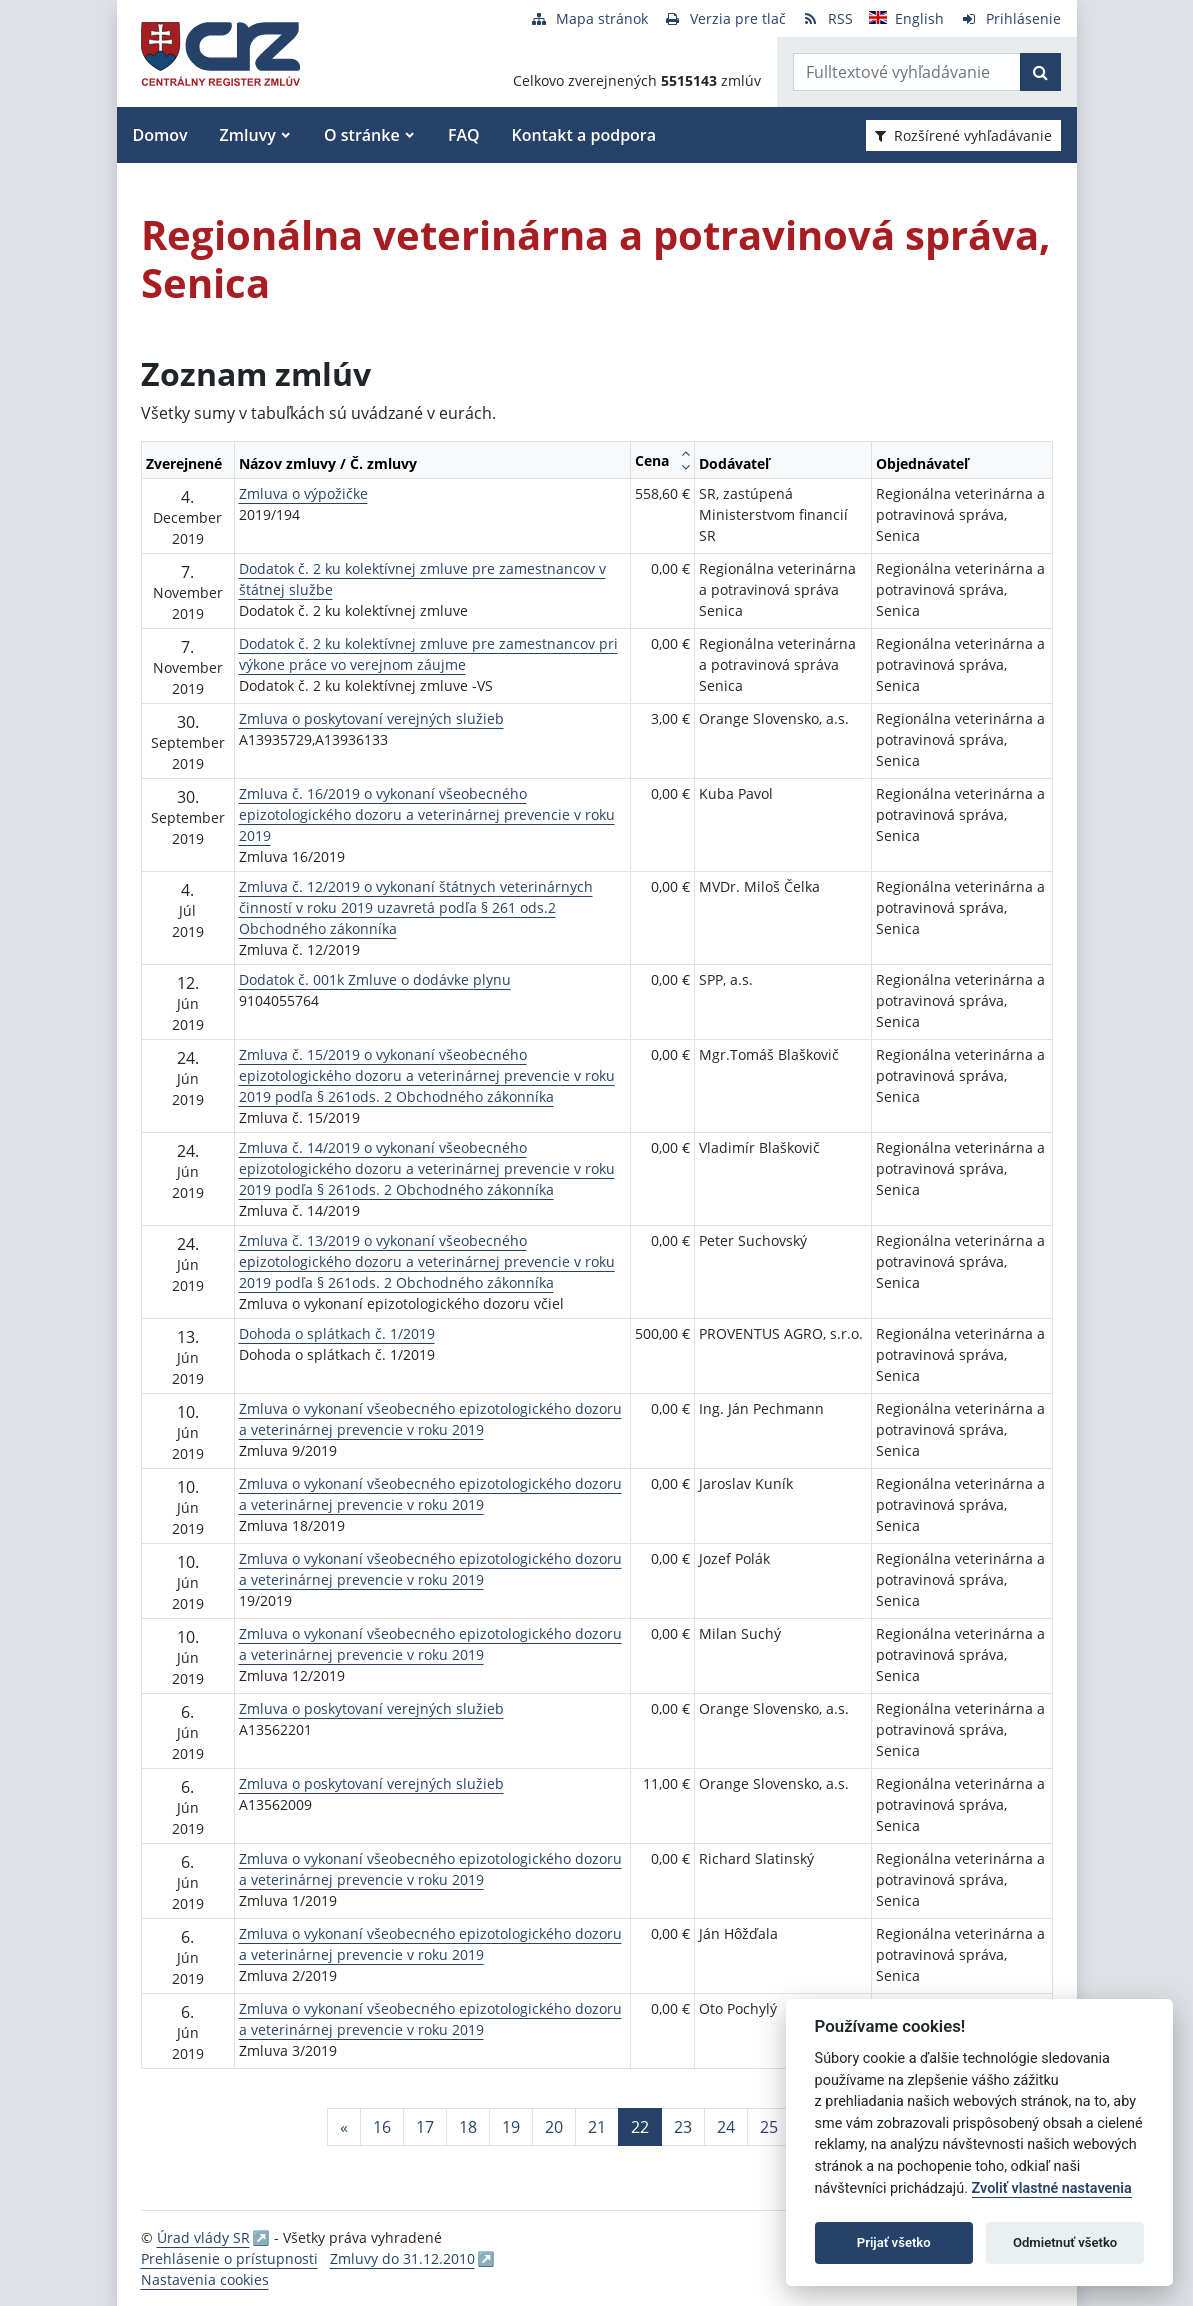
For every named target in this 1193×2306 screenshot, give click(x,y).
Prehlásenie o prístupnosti (229, 2258)
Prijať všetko (894, 2242)
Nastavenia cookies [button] (205, 2279)
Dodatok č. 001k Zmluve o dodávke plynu (375, 979)
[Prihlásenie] (1010, 18)
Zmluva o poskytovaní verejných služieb (371, 718)
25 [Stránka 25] (769, 2127)
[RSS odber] (827, 18)
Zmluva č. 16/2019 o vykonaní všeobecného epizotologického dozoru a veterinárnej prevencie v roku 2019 (427, 814)
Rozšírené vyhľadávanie (963, 135)
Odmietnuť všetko (1065, 2242)
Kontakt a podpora (584, 135)
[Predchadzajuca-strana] (344, 2127)
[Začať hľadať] (1040, 72)
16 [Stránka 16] (382, 2127)
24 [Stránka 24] (726, 2127)
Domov (160, 135)
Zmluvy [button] (248, 135)
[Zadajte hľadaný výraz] (907, 72)
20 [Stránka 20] (554, 2127)
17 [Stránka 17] (425, 2127)
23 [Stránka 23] (683, 2127)
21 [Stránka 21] (597, 2127)
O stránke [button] (362, 135)
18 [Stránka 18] (468, 2127)
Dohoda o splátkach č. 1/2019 (337, 1333)
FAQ (464, 135)
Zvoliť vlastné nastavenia (1052, 2188)
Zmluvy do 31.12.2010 (402, 2258)
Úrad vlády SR (203, 2237)
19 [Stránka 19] (511, 2127)
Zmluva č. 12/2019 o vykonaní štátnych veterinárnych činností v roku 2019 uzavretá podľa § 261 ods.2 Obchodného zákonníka (416, 907)
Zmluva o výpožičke (303, 493)
